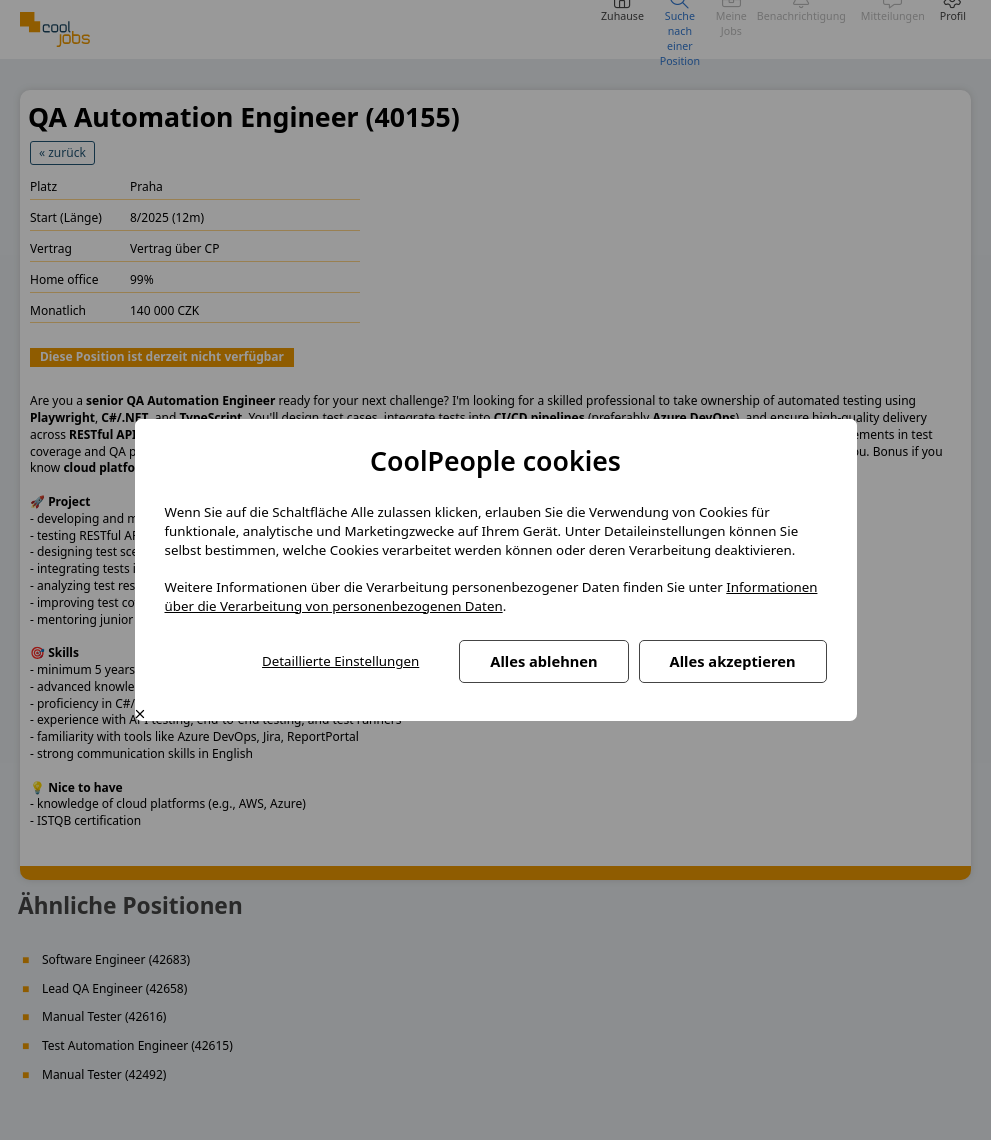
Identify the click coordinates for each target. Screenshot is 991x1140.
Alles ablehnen (543, 661)
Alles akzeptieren (733, 661)
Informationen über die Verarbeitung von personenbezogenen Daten (491, 596)
